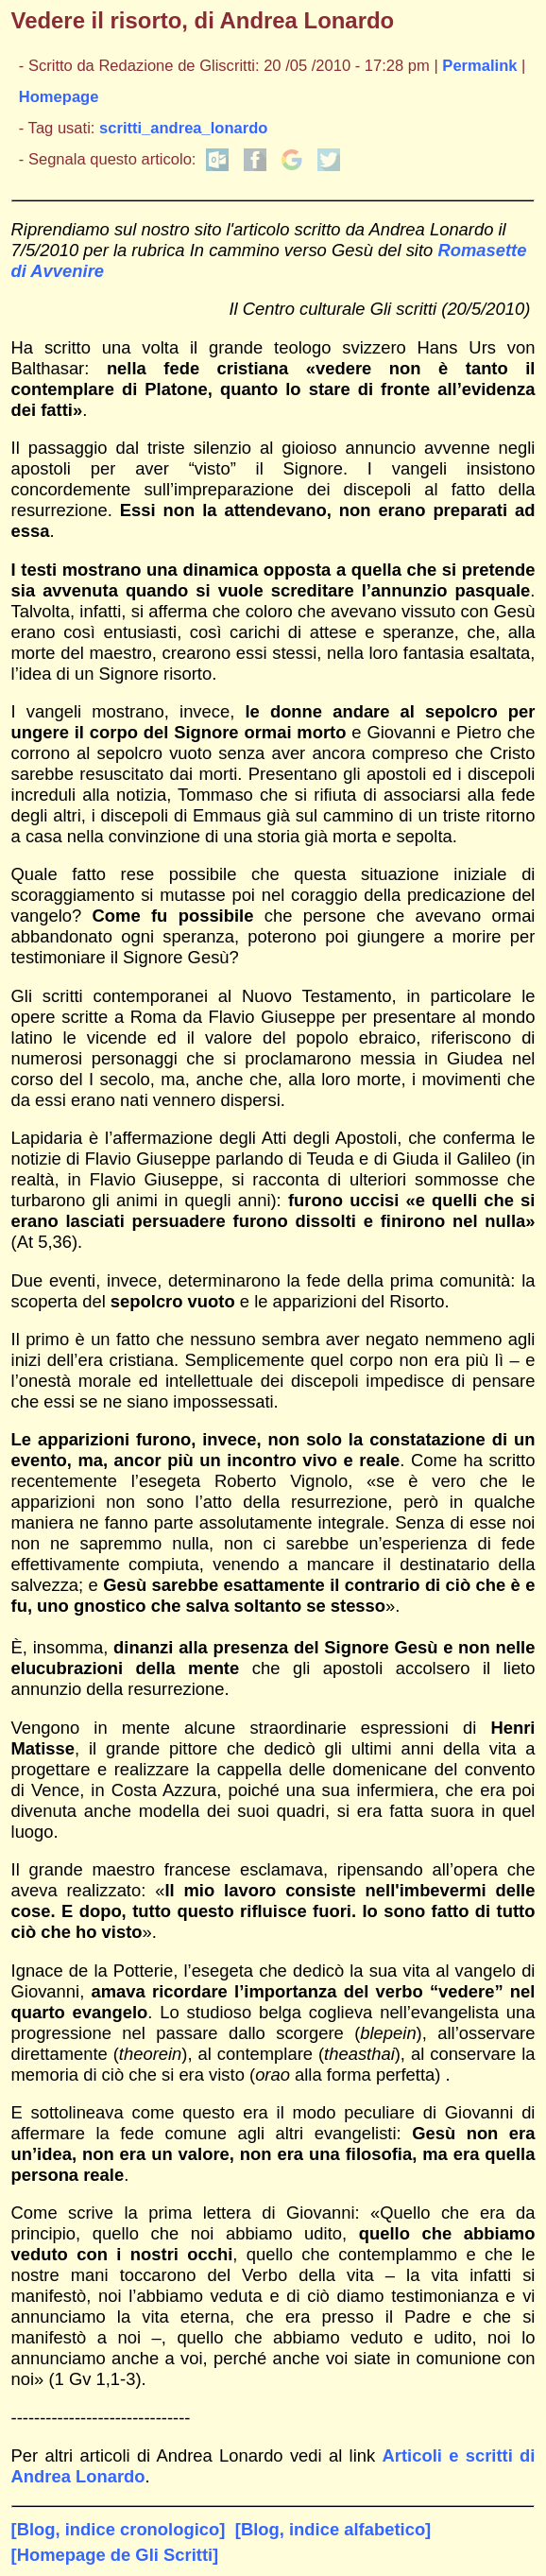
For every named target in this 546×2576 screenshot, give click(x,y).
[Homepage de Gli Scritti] (115, 2555)
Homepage (59, 97)
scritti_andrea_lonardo (183, 128)
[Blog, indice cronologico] (118, 2529)
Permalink (479, 66)
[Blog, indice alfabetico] (333, 2529)
